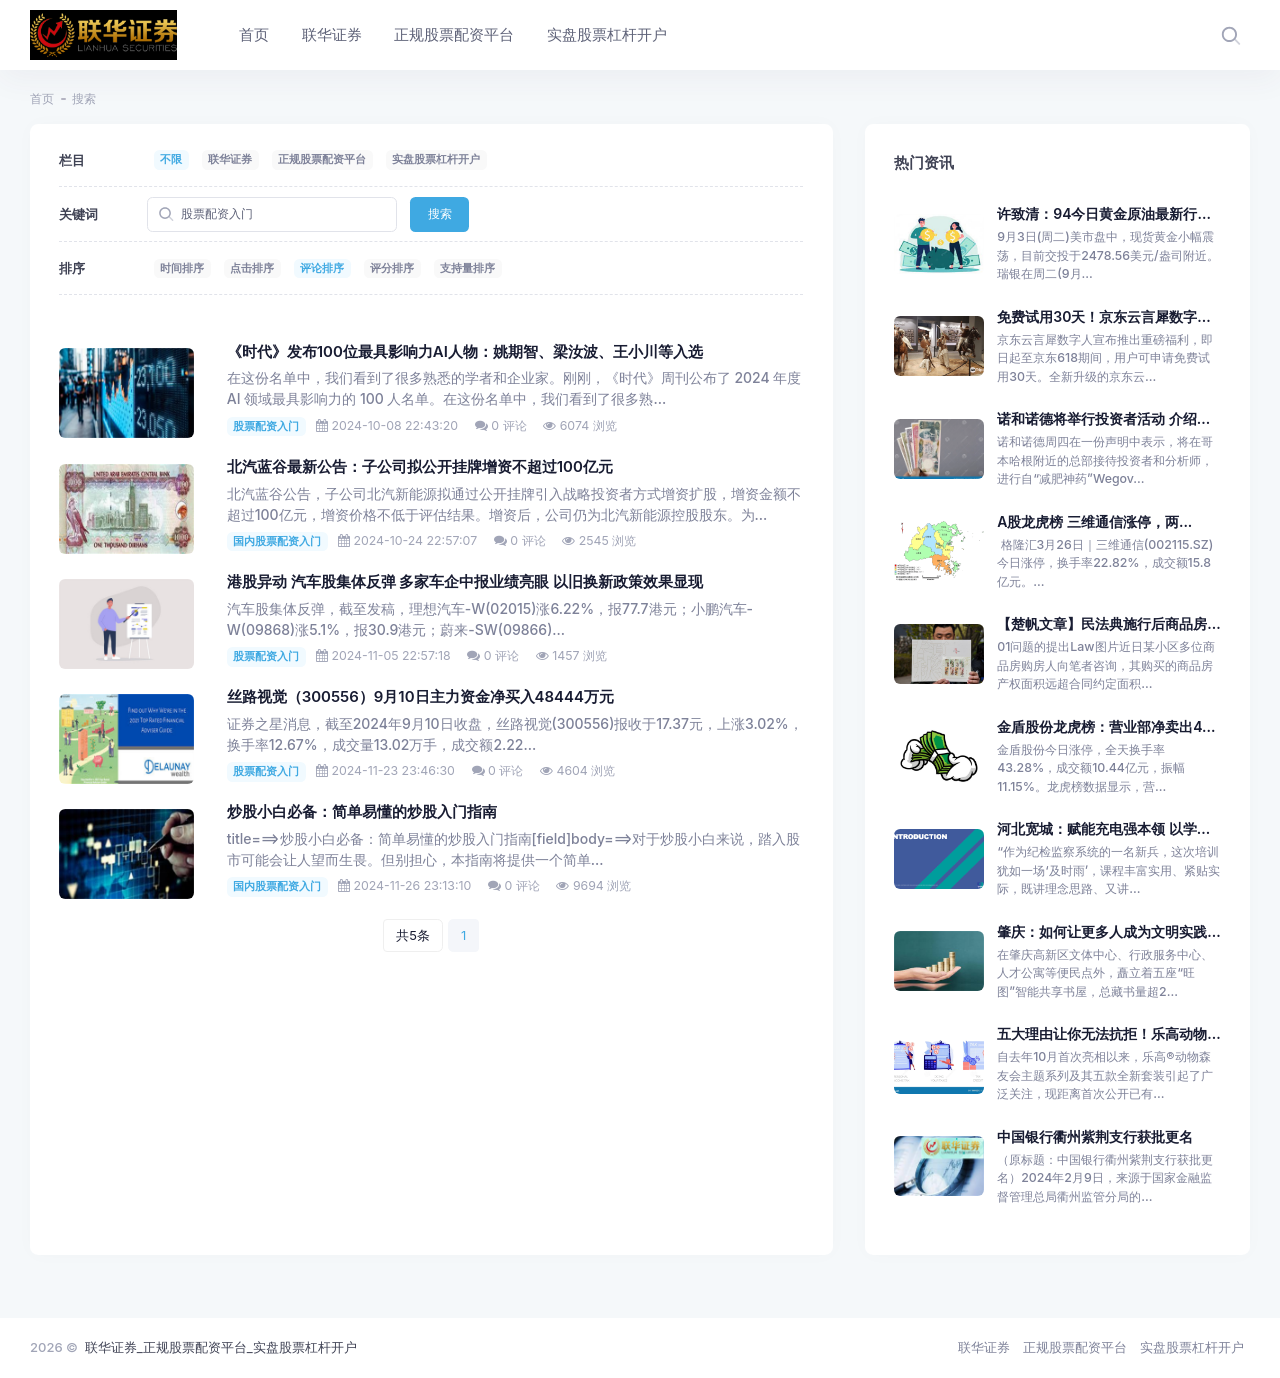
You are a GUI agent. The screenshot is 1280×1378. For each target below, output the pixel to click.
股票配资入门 (266, 426)
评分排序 (392, 268)
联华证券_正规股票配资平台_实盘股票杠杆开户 (221, 1347)
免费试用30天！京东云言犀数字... (1103, 316)
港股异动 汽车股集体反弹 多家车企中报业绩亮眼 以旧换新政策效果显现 (465, 582)
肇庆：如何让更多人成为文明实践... (1108, 931)
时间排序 (182, 268)
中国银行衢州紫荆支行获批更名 (1095, 1136)
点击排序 (252, 268)
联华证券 (230, 159)
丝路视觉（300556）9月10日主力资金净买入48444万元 (420, 697)
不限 (171, 159)
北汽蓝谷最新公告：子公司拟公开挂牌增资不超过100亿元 (420, 467)
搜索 (440, 213)
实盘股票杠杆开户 (436, 159)
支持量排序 (467, 268)
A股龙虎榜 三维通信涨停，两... (1094, 521)
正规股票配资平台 (322, 159)
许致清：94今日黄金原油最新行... (1104, 213)
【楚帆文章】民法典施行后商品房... (1108, 623)
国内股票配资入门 (277, 541)
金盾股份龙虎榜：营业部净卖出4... (1106, 726)
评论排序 (322, 268)
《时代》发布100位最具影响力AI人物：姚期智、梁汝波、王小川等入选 (465, 352)
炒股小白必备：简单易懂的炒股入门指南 (362, 812)
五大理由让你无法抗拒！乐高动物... (1108, 1033)
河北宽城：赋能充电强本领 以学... (1103, 828)
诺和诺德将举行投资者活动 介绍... (1103, 418)
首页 (42, 98)
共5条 (413, 935)
